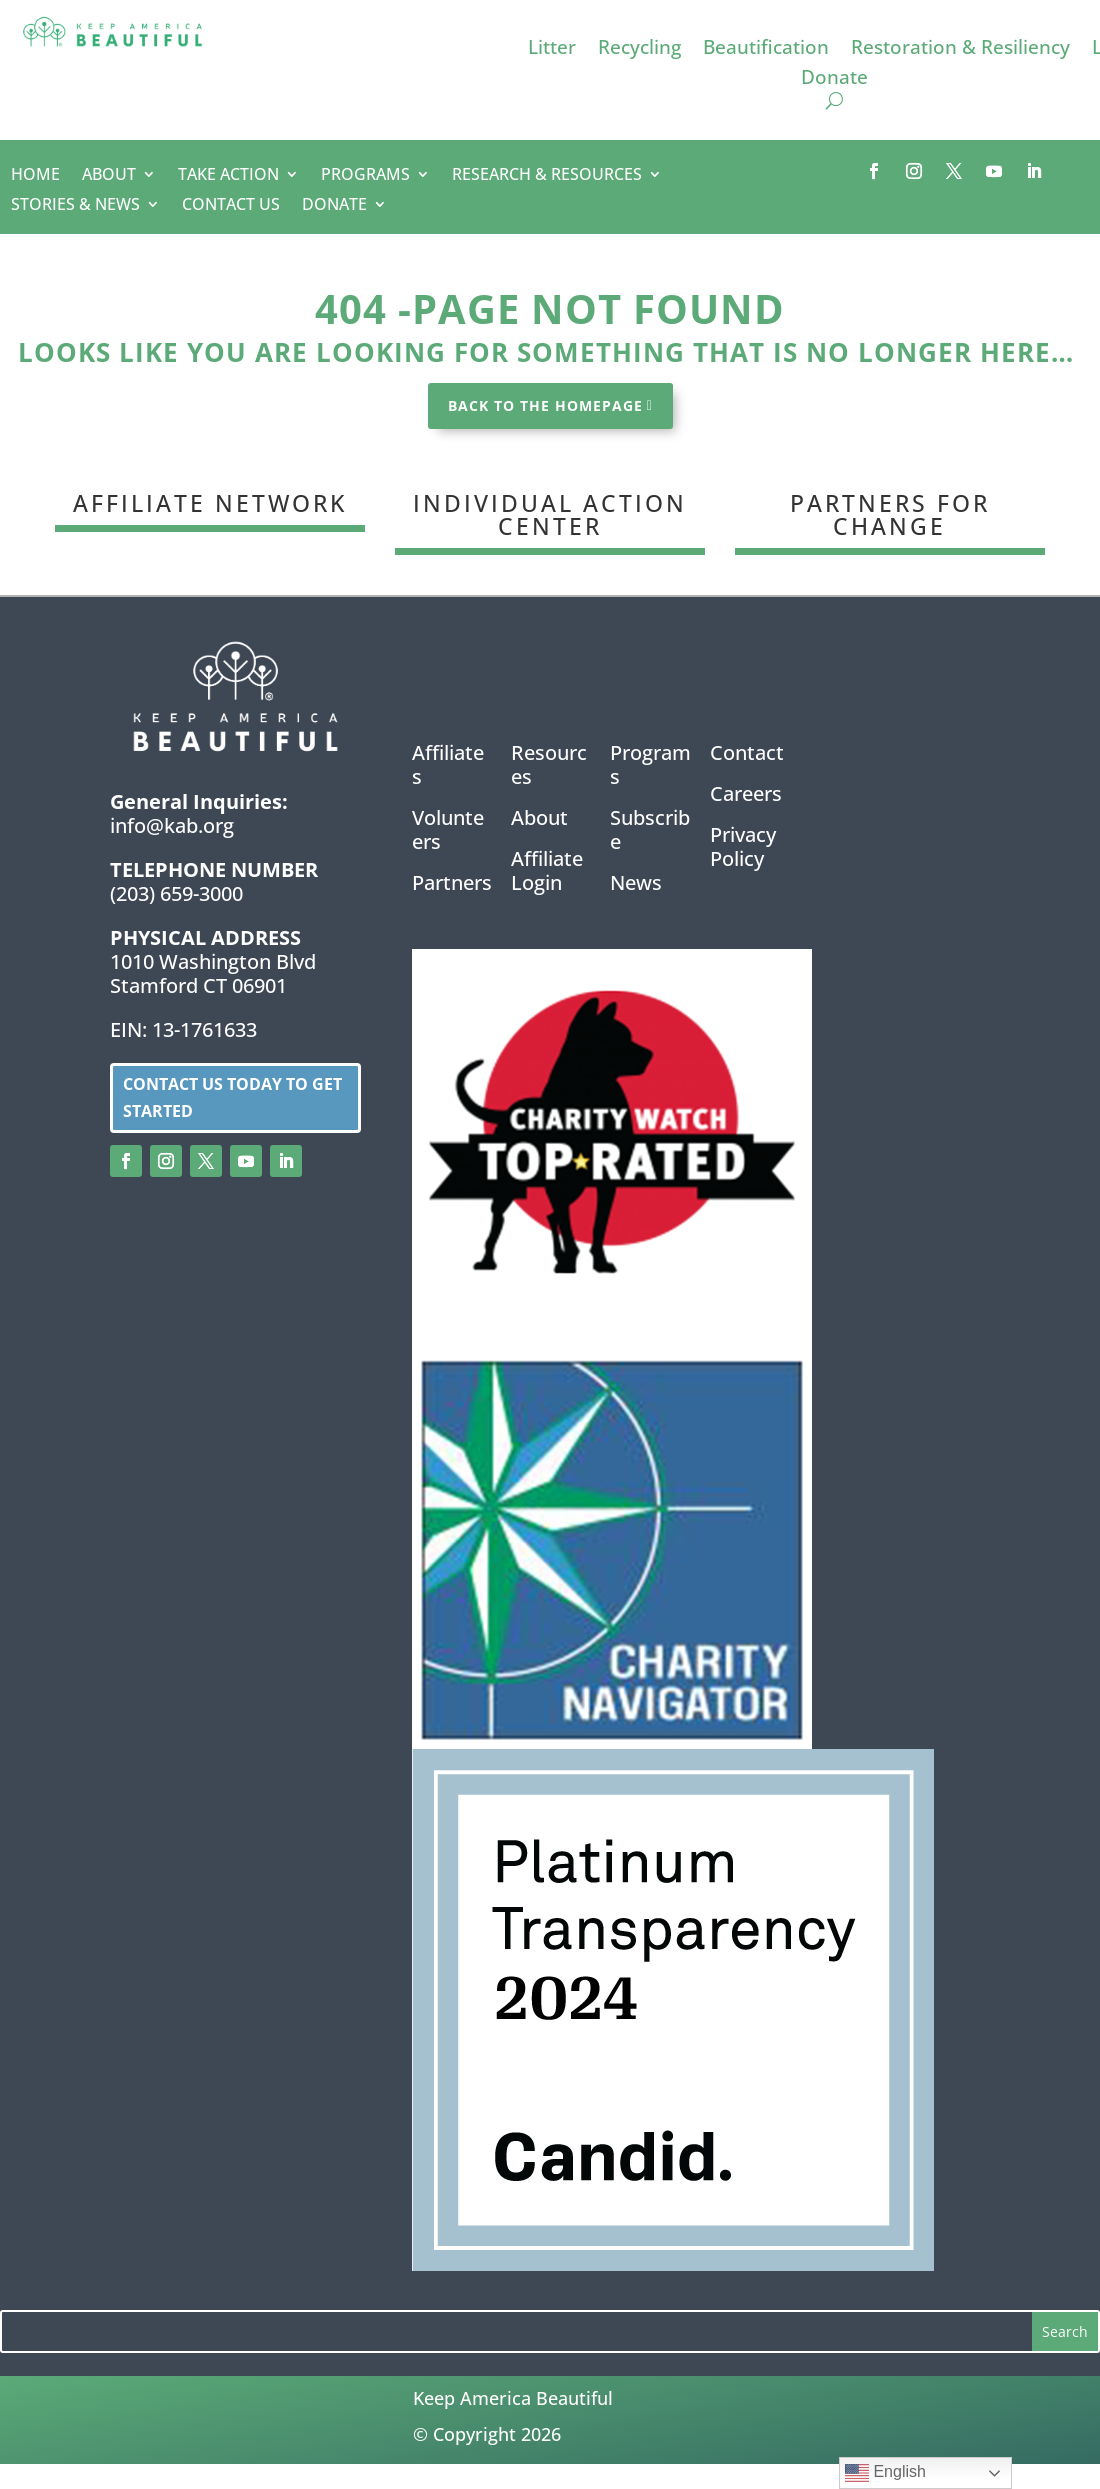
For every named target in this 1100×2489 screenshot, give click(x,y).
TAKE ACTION (228, 176)
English (885, 2473)
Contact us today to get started (232, 1097)
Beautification (766, 50)
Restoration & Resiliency (960, 50)
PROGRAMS (365, 176)
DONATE (334, 206)
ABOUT (109, 176)
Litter (552, 50)
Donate (834, 80)
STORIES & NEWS (75, 206)
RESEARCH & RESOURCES (547, 176)
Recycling (639, 50)
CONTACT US (231, 206)
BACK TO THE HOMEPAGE (545, 405)
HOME (35, 176)
